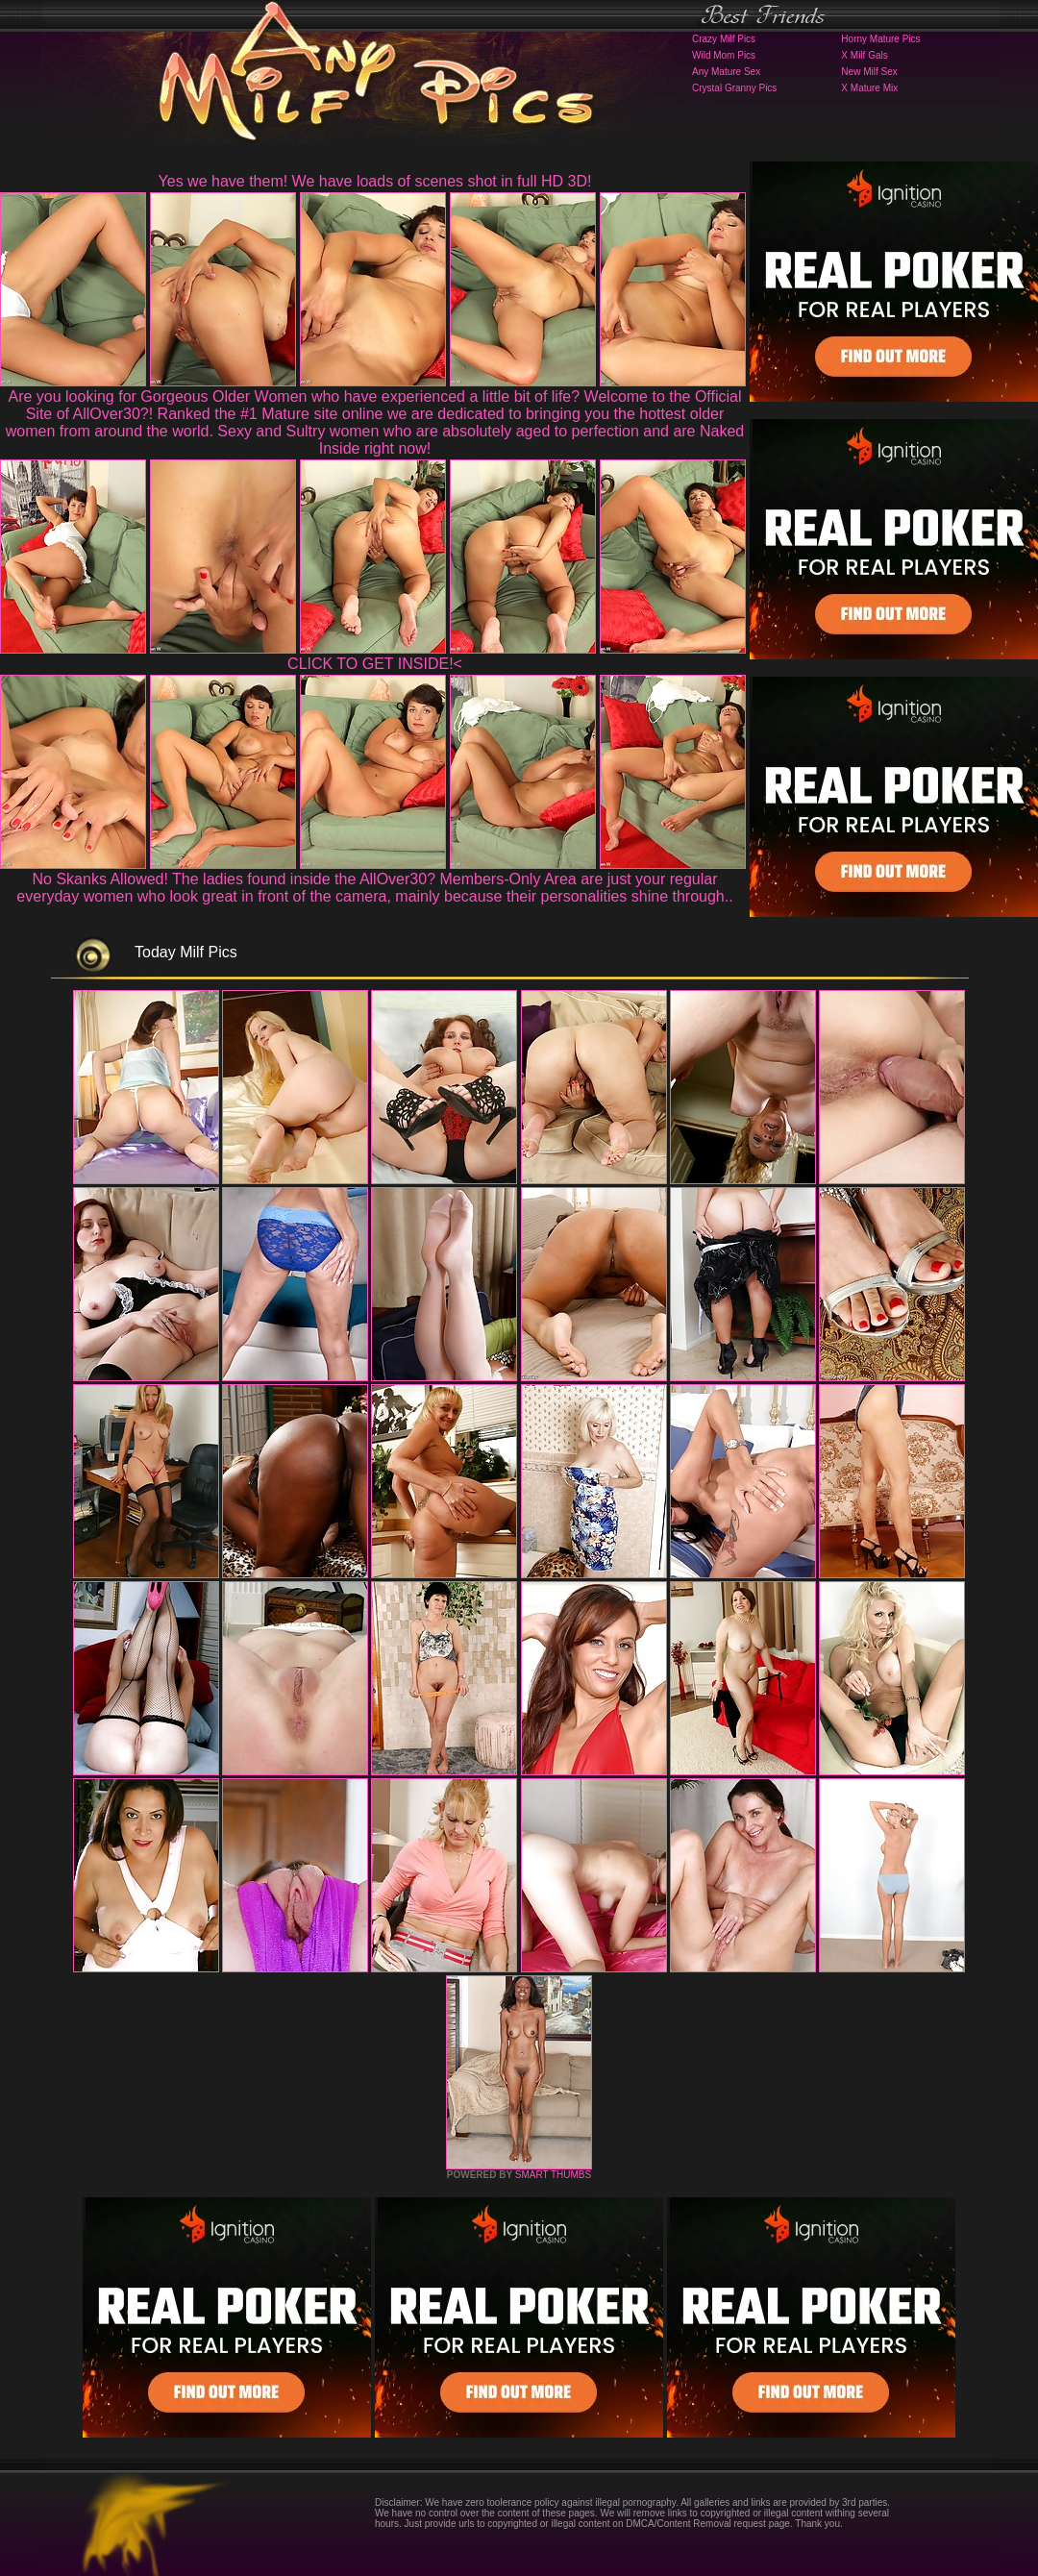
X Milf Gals (864, 55)
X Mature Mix (869, 88)
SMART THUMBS (553, 2174)
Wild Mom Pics (723, 55)
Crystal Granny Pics (734, 88)
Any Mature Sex (726, 71)
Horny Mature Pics (880, 39)
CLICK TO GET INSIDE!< (374, 664)
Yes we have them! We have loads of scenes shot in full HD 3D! (375, 181)
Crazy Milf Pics (723, 39)
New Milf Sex (869, 71)
